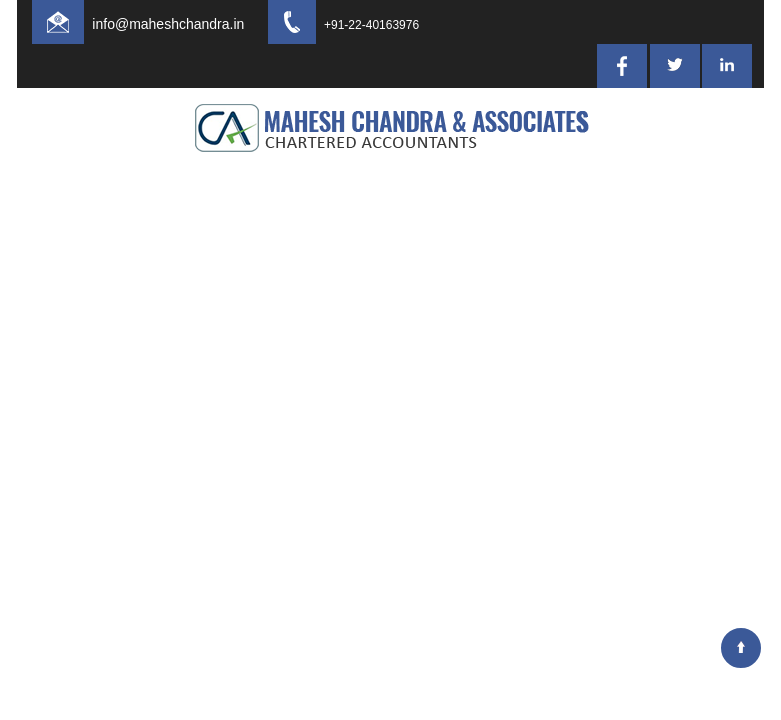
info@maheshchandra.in (186, 24)
